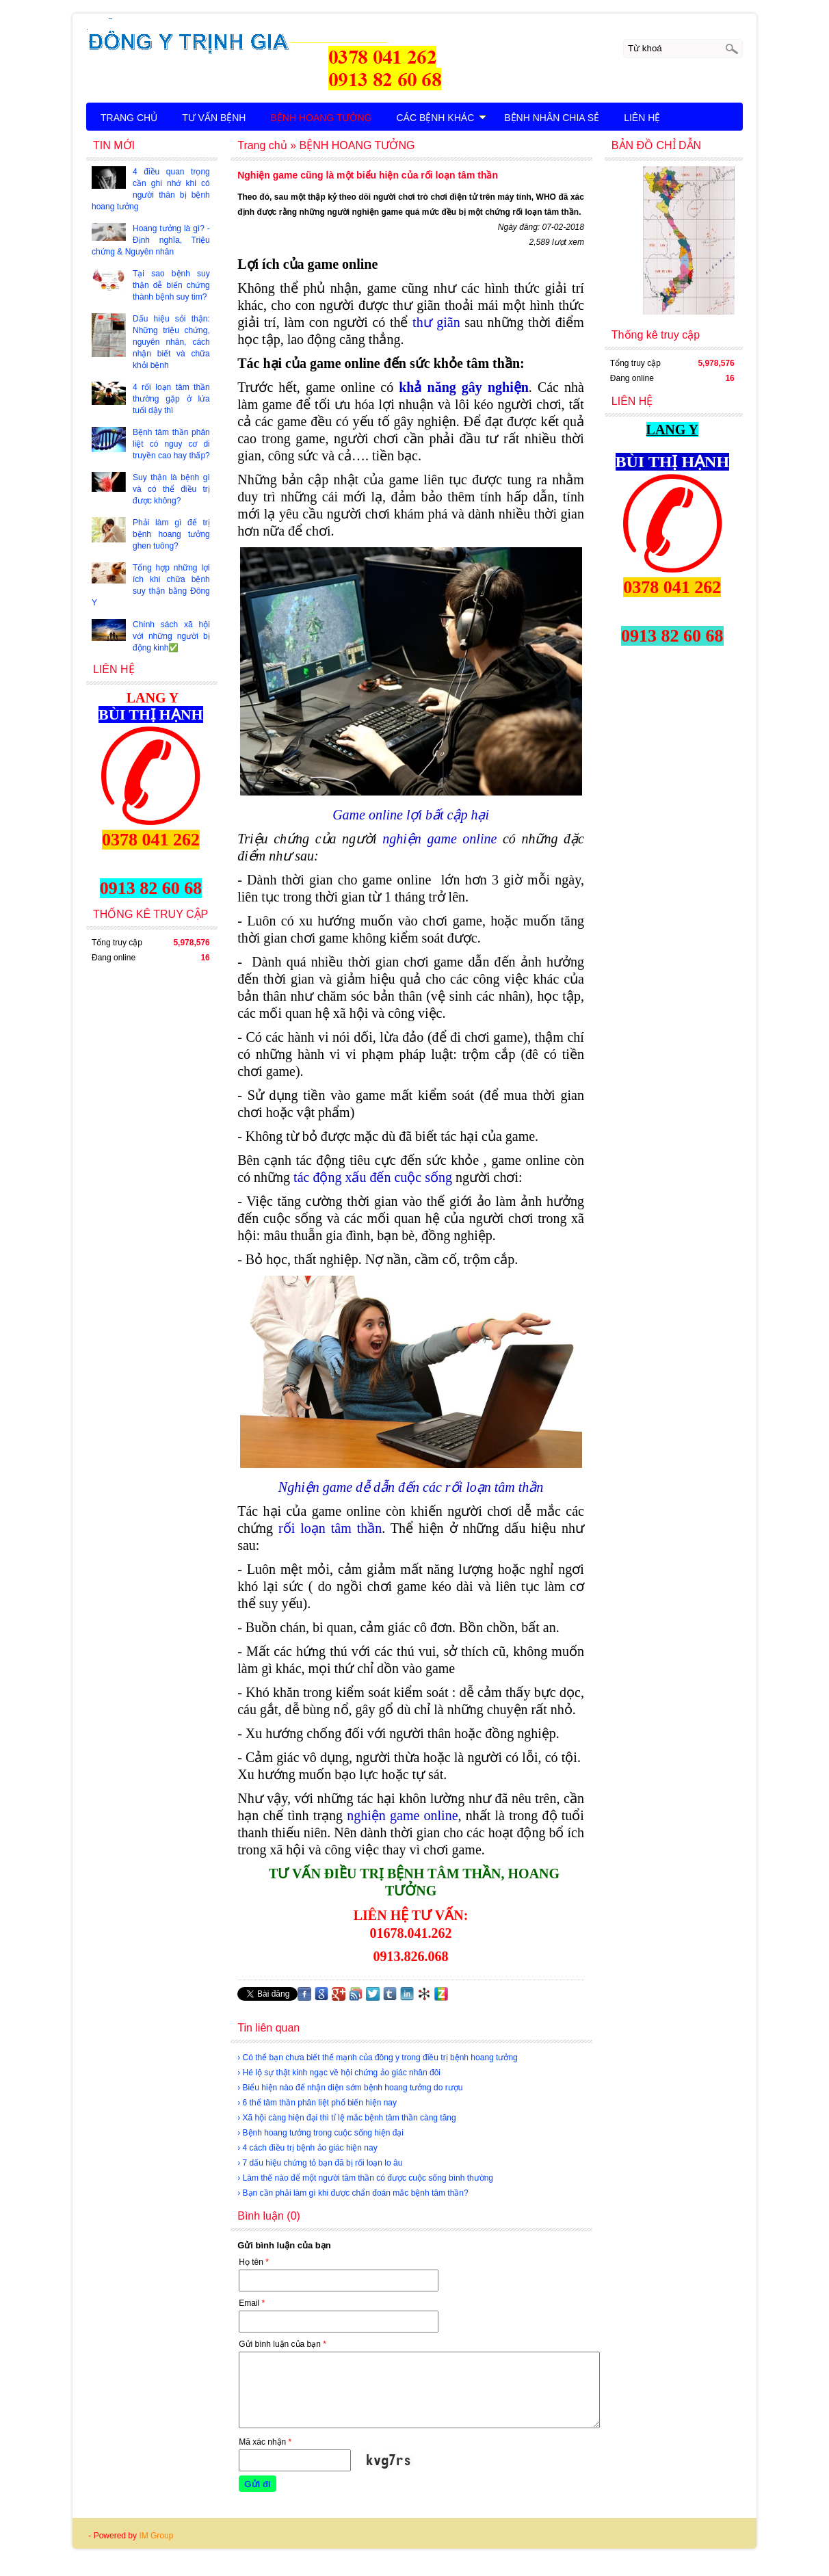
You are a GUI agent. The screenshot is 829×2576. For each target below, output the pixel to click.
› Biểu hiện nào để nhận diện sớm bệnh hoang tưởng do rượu (349, 2087)
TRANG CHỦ (129, 117)
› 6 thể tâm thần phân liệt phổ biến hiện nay (317, 2102)
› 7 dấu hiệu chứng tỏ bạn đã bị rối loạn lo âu (319, 2163)
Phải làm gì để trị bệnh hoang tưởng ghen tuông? (171, 534)
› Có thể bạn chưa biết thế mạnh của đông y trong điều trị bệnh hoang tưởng (377, 2057)
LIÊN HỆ (642, 117)
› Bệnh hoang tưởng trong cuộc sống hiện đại (320, 2133)
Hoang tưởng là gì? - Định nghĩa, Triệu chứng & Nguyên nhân (151, 240)
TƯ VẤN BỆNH (214, 117)
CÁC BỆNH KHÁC (441, 117)
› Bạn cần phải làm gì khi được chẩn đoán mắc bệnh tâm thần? (352, 2193)
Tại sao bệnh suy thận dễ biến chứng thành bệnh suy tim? (171, 285)
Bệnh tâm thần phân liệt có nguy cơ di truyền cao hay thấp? (171, 444)
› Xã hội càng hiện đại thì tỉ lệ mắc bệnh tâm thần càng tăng (346, 2117)
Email (252, 2303)
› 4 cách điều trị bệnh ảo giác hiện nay (307, 2148)
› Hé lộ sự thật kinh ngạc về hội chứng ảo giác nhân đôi (338, 2072)
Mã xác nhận (265, 2442)
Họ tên (254, 2262)
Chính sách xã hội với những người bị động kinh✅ (171, 636)
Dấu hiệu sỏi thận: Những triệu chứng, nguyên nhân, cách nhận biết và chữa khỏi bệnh (171, 342)
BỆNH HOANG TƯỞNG (320, 117)
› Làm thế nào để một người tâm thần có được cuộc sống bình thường (365, 2178)
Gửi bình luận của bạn (282, 2344)
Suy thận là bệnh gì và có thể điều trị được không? (171, 489)
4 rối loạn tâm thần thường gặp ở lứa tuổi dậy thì (171, 398)
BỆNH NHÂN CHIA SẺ (551, 117)
